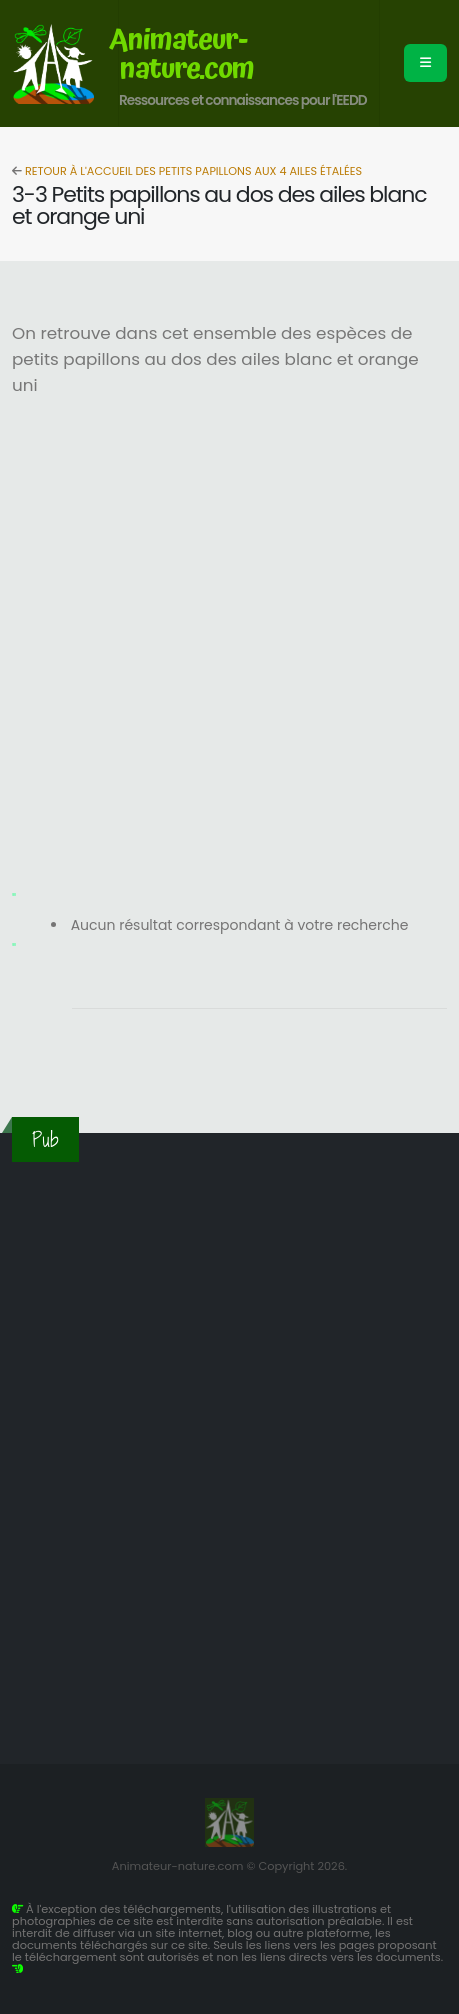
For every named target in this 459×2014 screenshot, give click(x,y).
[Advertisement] (229, 647)
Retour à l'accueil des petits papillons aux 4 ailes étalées (192, 171)
